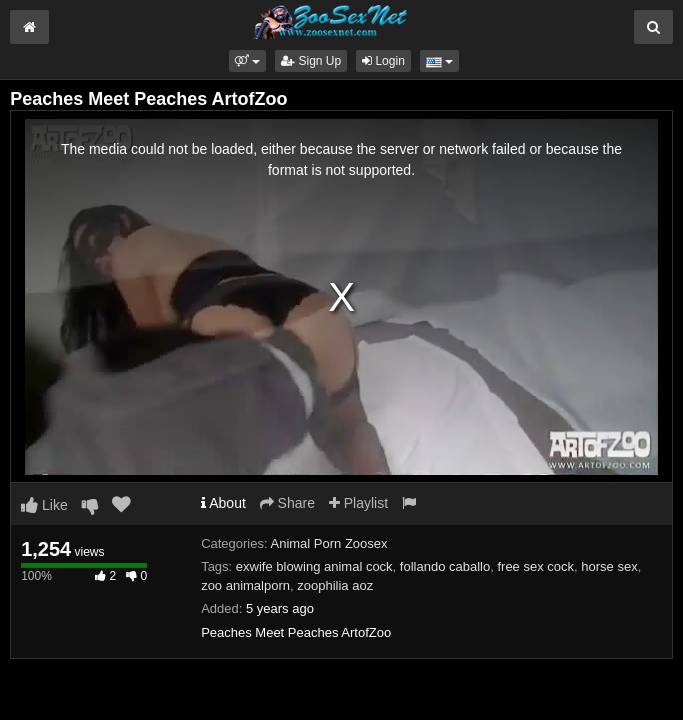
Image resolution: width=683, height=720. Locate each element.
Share (287, 503)
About (223, 503)
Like (44, 505)
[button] (247, 61)
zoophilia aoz (335, 585)
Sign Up (311, 61)
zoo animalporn (245, 585)
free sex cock (535, 566)
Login (383, 61)
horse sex (609, 566)
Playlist (358, 503)
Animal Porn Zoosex (329, 543)
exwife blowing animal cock (314, 566)
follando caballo (445, 566)
